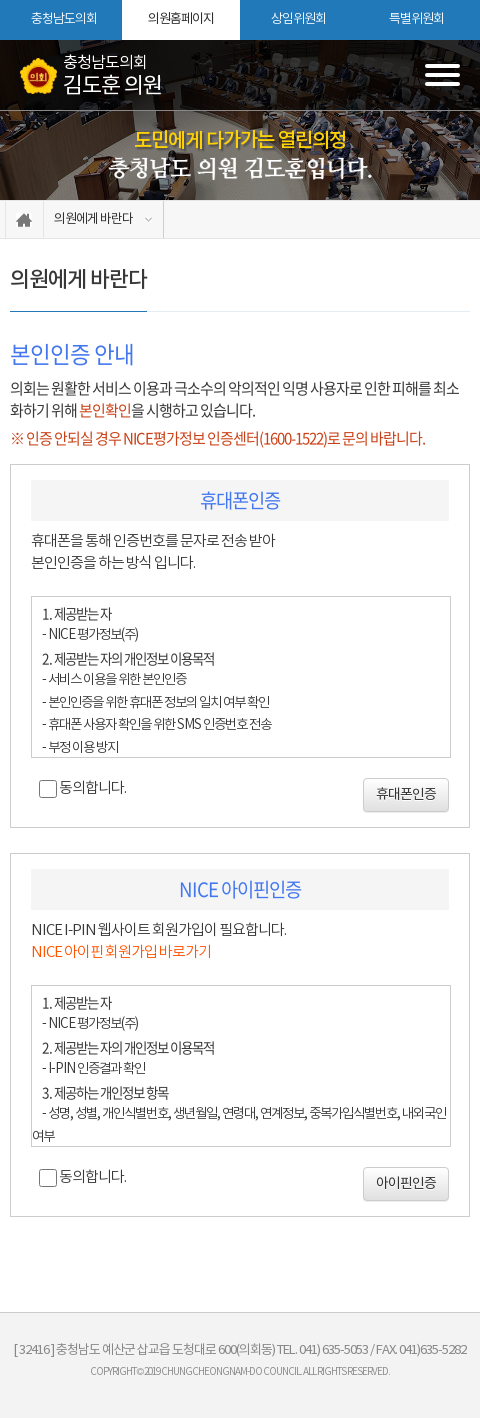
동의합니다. (92, 788)
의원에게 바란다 (93, 219)
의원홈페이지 (181, 19)
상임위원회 (298, 19)
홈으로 (24, 219)
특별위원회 (416, 19)
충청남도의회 (64, 19)
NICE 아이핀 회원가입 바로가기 (121, 952)
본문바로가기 (0, 0)
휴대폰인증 (406, 795)
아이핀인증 (406, 1184)
